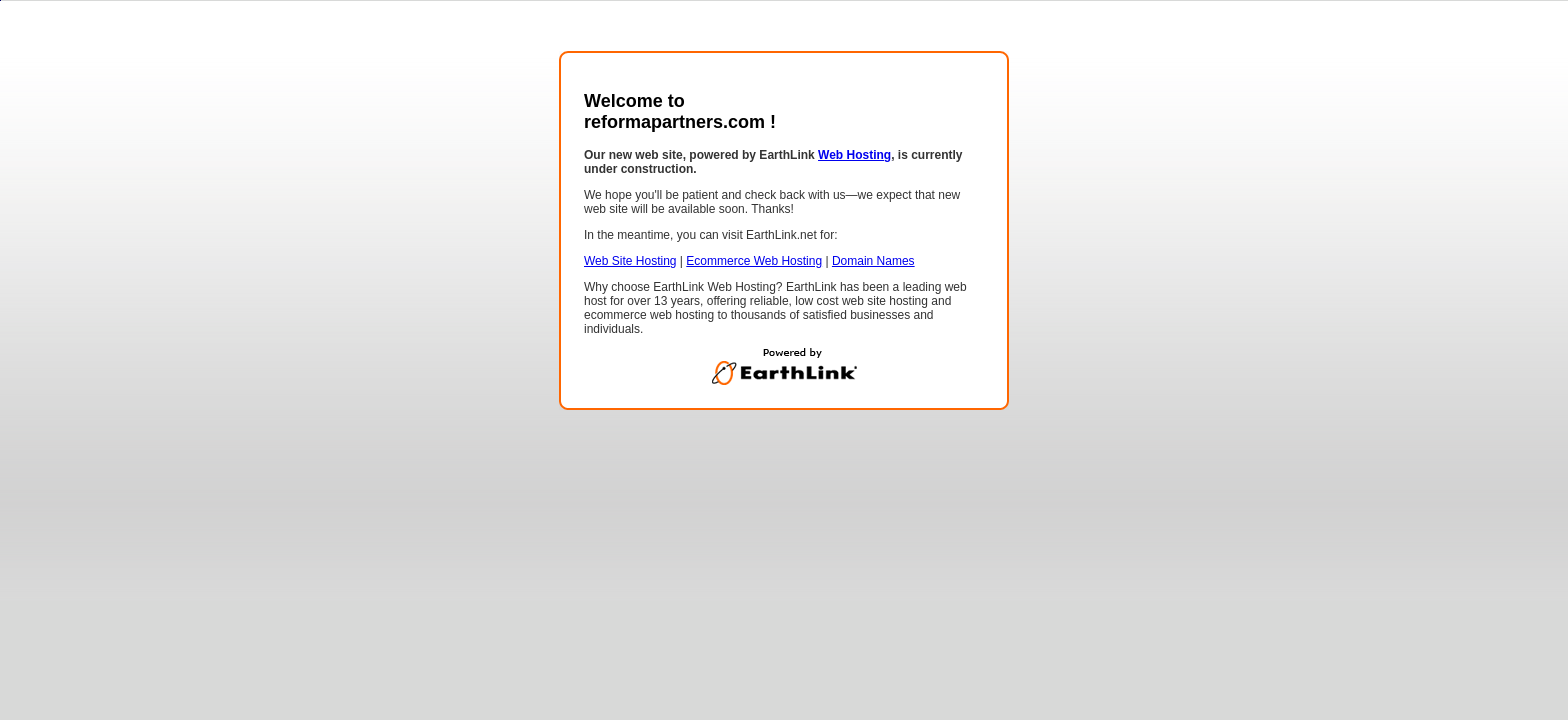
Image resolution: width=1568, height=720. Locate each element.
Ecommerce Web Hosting (754, 261)
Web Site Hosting (630, 261)
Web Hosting (854, 155)
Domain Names (873, 261)
